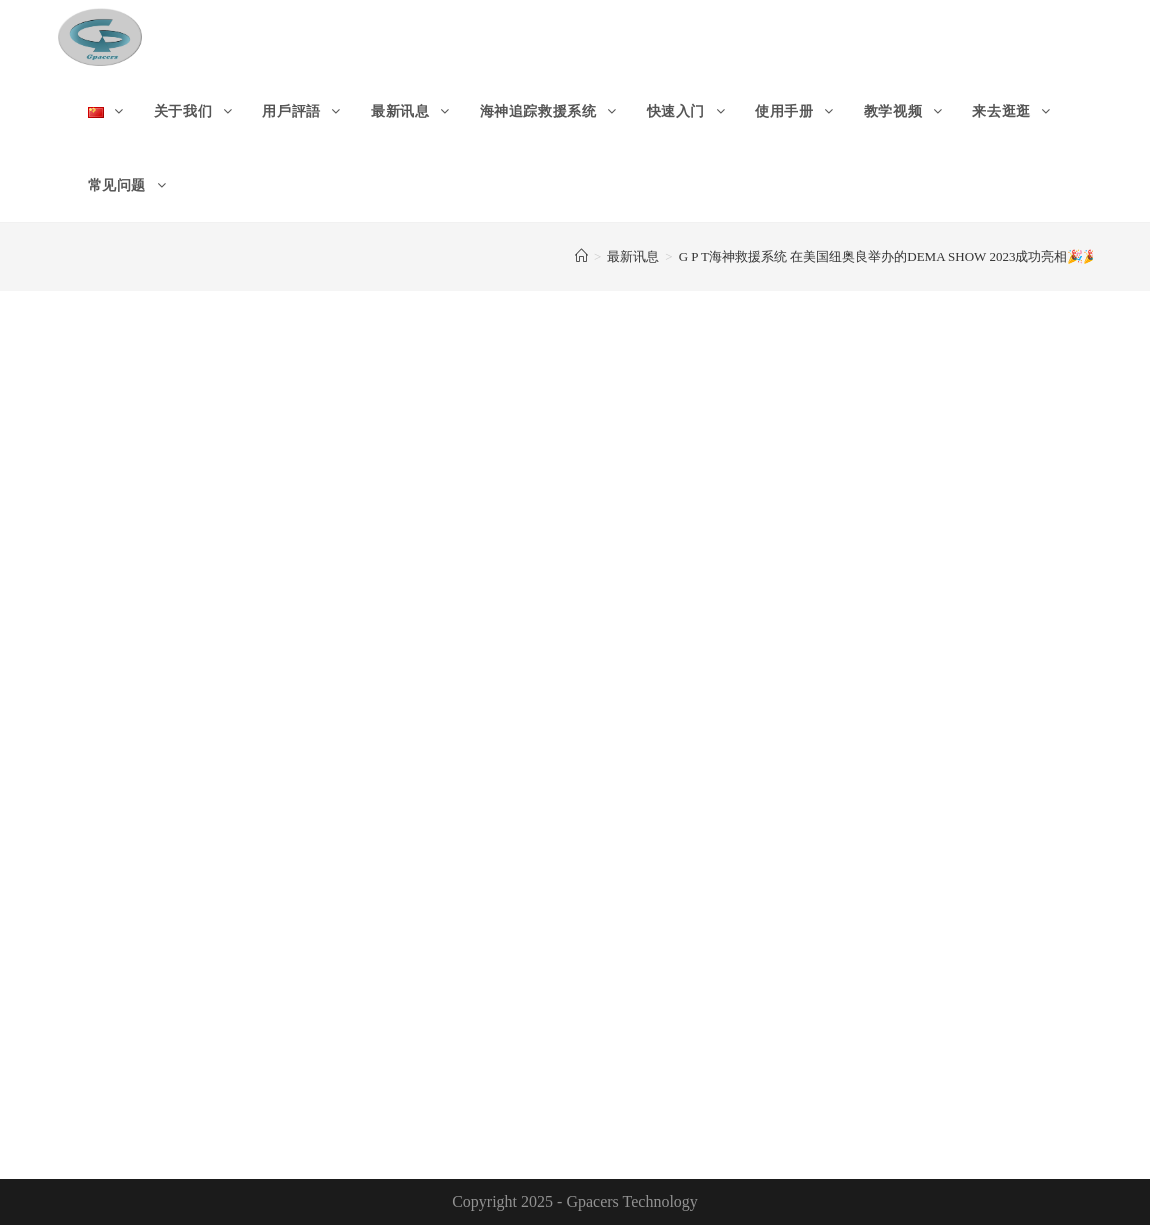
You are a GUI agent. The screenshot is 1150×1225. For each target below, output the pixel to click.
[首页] (581, 256)
